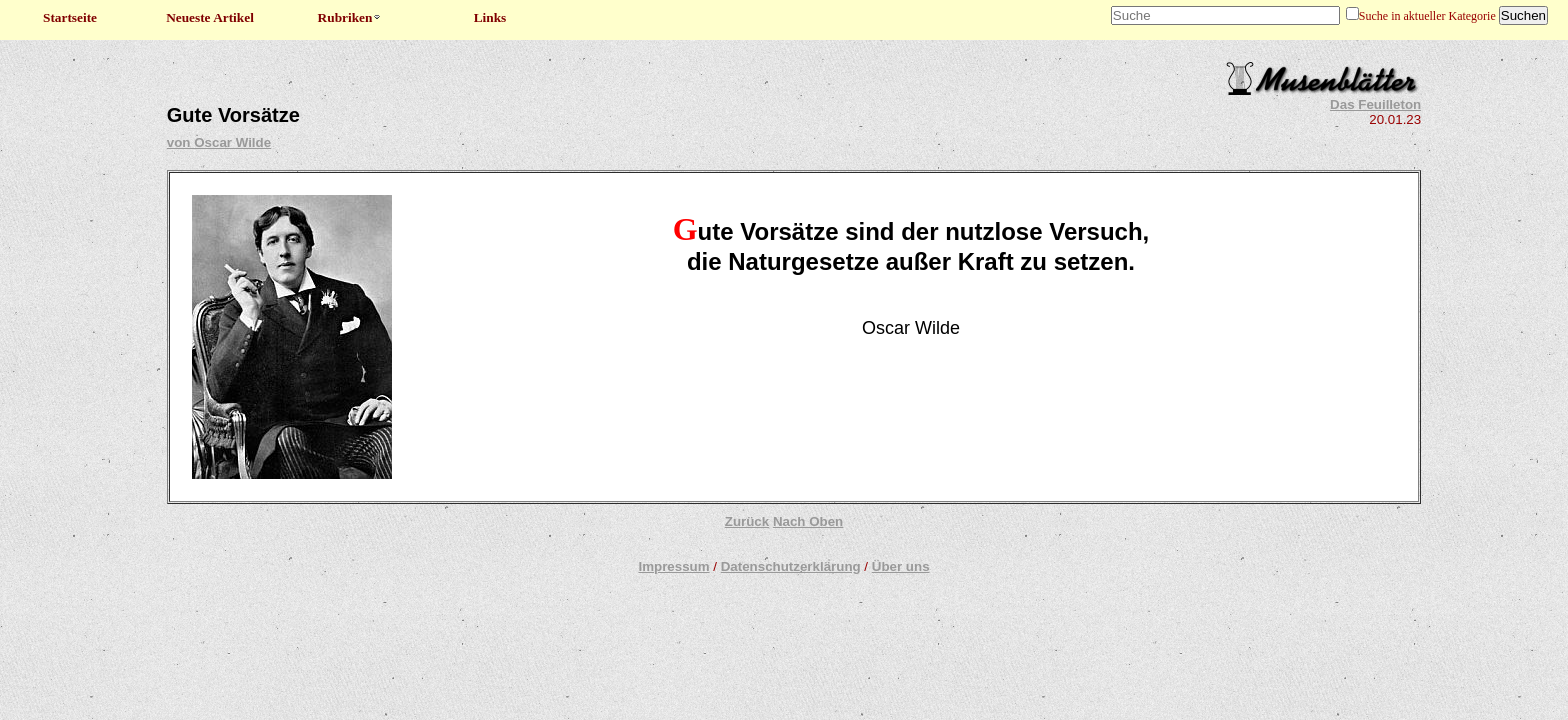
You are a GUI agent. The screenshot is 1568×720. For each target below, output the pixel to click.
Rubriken (350, 17)
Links (490, 17)
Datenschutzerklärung (791, 566)
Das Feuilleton (1375, 104)
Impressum (673, 566)
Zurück (747, 521)
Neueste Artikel (210, 17)
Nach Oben (808, 521)
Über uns (901, 566)
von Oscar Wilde (219, 142)
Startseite (70, 17)
